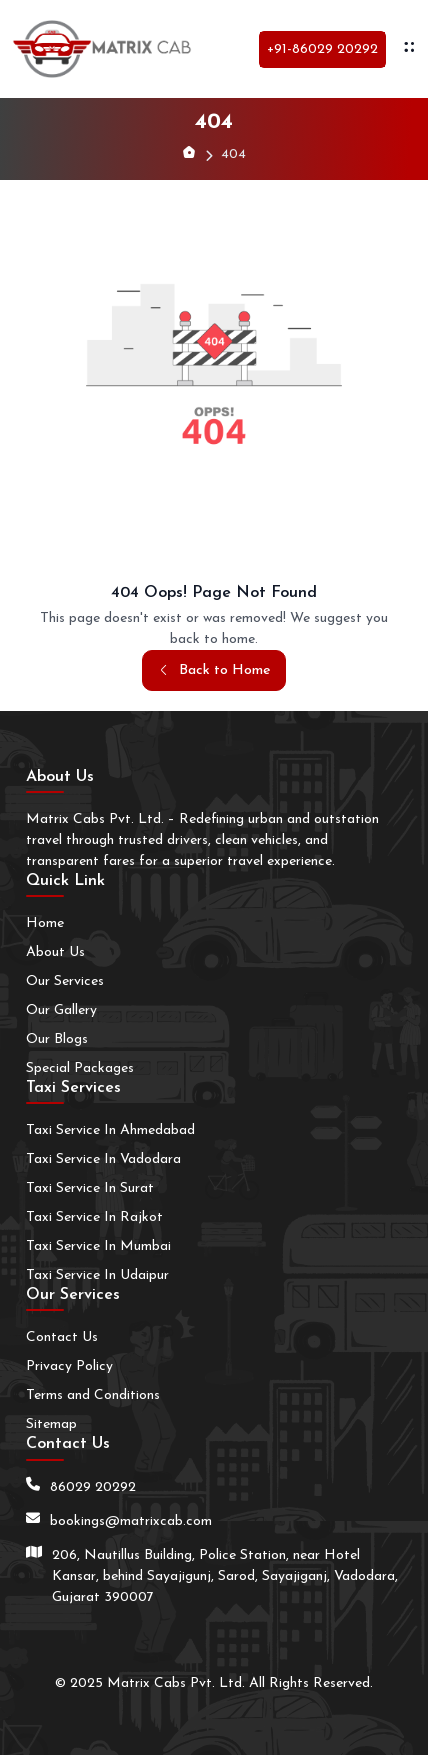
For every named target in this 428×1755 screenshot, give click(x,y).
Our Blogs (57, 1039)
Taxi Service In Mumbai (98, 1246)
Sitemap (51, 1424)
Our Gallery (61, 1010)
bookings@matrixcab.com (131, 1521)
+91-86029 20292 (322, 49)
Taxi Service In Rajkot (94, 1217)
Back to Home (214, 670)
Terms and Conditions (93, 1395)
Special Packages (80, 1068)
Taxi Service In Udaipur (97, 1275)
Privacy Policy (69, 1366)
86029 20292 (93, 1487)
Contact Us (62, 1337)
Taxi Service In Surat (90, 1188)
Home (45, 923)
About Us (55, 952)
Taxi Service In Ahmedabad (110, 1130)
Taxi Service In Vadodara (103, 1159)
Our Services (65, 981)
